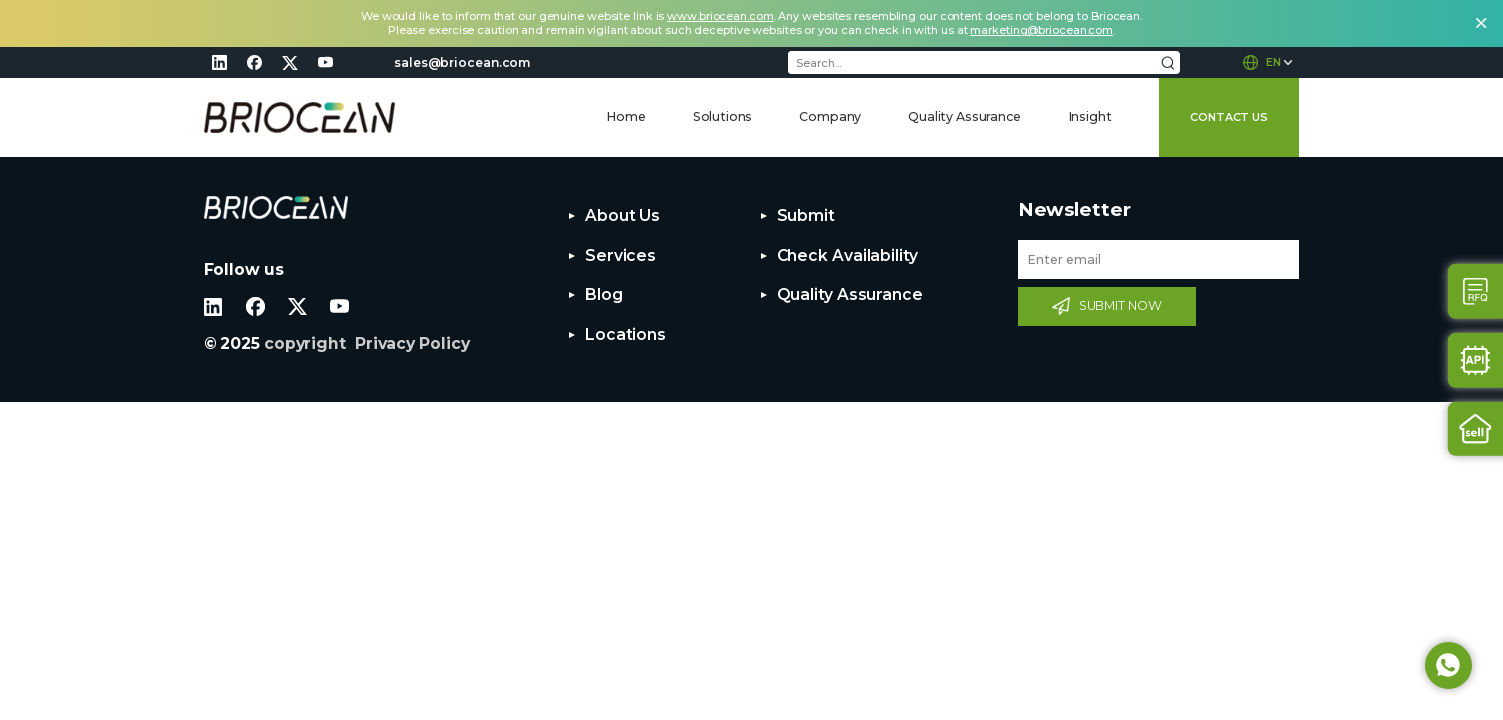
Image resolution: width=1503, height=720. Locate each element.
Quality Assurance (964, 116)
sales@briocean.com (462, 62)
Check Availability (847, 255)
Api (1475, 360)
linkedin (219, 62)
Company (830, 116)
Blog (604, 294)
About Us (622, 215)
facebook (254, 62)
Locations (625, 334)
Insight (1090, 116)
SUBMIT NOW (1120, 305)
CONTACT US (1229, 117)
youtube (324, 62)
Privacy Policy (412, 343)
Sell (1475, 428)
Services (620, 255)
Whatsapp (1448, 665)
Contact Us (1475, 291)
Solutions (723, 116)
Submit (806, 215)
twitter (289, 62)
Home (625, 116)
